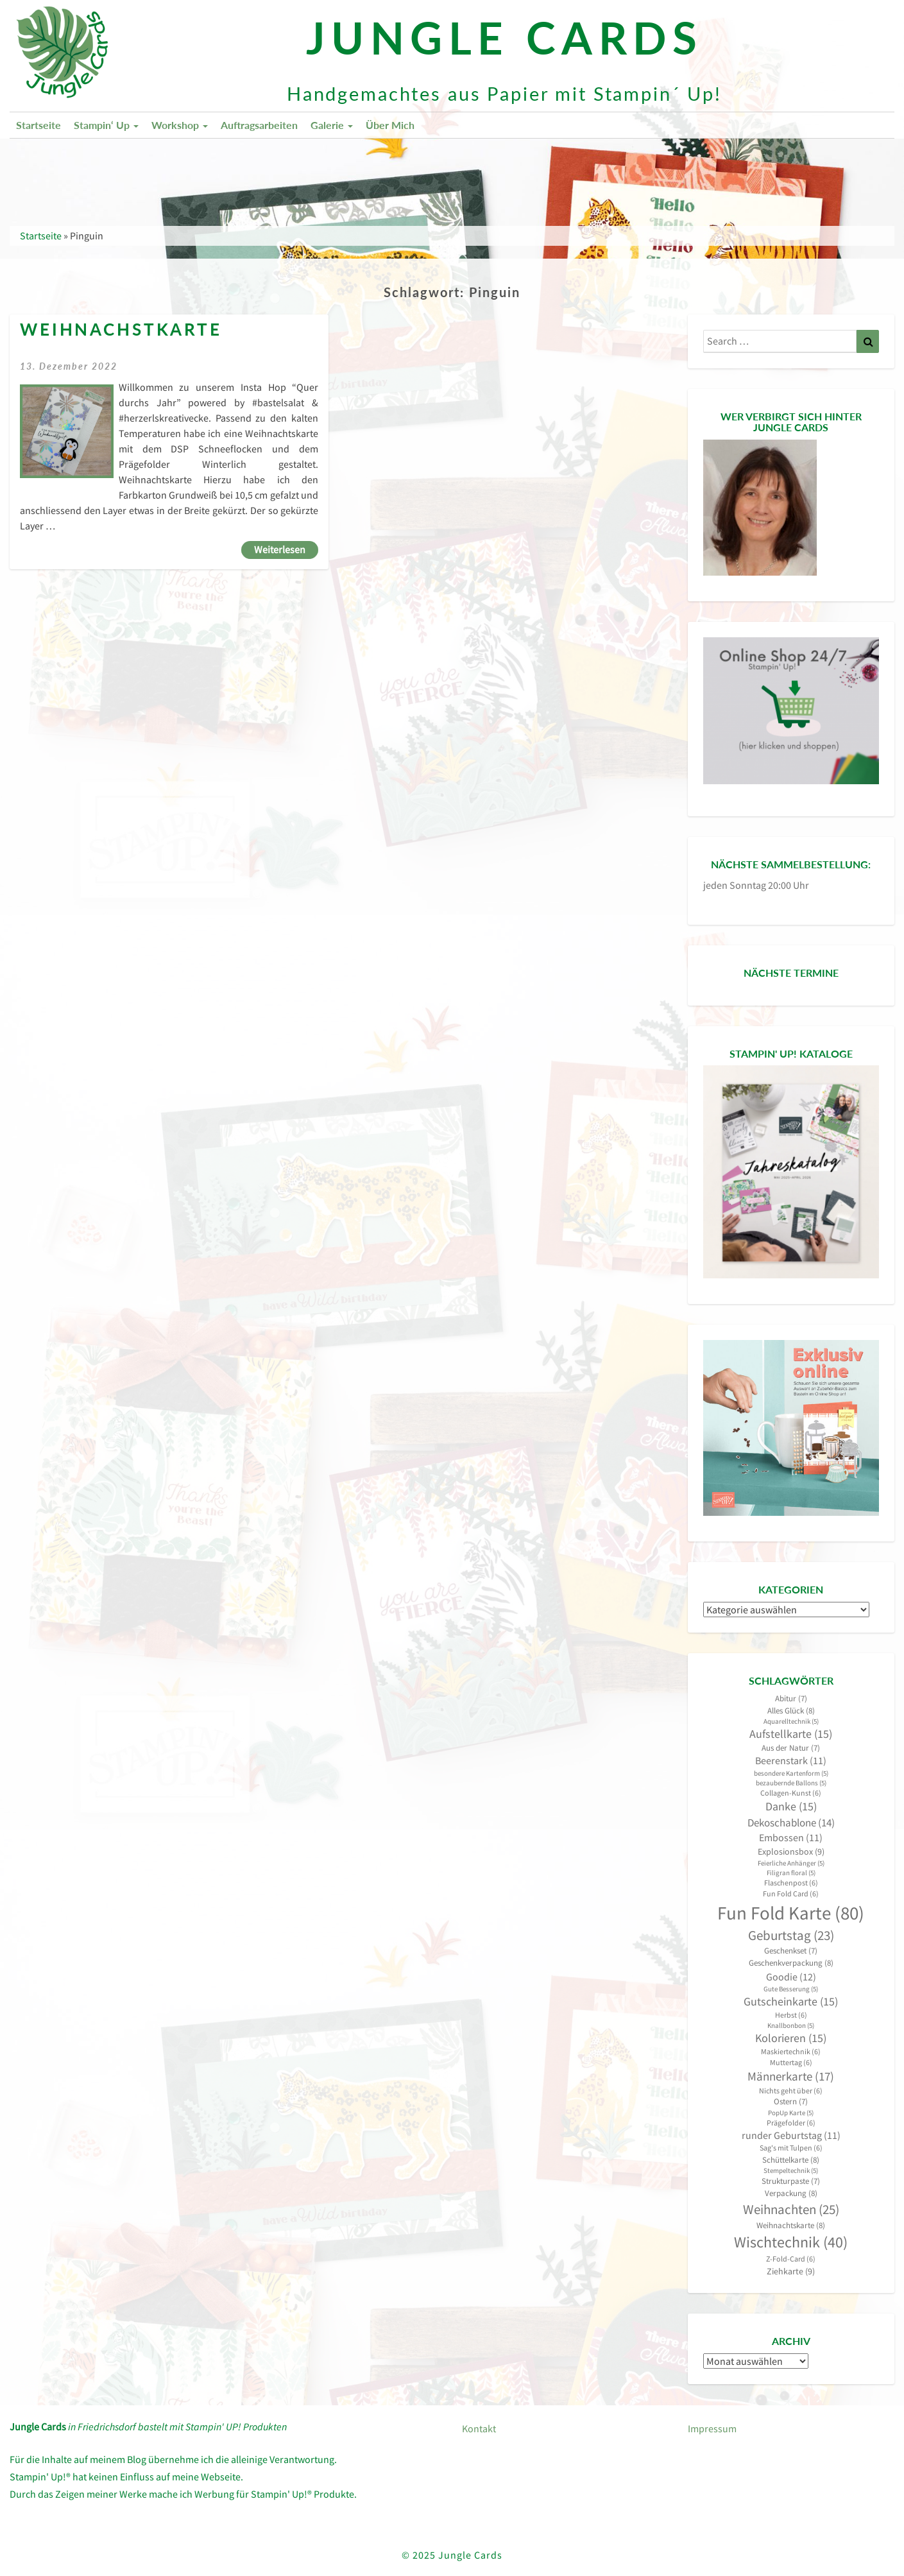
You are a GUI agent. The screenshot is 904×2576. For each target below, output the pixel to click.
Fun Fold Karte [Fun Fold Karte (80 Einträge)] (790, 1913)
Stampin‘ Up (106, 125)
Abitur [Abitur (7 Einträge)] (791, 1698)
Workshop (179, 125)
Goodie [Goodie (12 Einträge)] (791, 1976)
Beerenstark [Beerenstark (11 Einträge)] (790, 1761)
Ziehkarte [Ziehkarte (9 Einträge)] (791, 2271)
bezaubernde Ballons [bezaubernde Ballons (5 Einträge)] (791, 1783)
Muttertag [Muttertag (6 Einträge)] (791, 2062)
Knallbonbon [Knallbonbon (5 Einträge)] (790, 2026)
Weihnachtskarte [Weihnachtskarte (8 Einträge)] (790, 2225)
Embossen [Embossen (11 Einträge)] (791, 1838)
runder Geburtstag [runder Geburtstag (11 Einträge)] (791, 2135)
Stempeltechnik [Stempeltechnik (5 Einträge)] (790, 2171)
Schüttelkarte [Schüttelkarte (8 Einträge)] (790, 2159)
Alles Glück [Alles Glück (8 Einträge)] (791, 1710)
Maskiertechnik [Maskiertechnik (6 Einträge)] (791, 2051)
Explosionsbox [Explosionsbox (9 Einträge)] (791, 1851)
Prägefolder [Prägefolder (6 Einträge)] (791, 2122)
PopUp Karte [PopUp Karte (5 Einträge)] (791, 2113)
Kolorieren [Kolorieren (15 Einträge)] (790, 2038)
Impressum (712, 2428)
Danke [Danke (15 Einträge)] (791, 1806)
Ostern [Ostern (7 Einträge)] (791, 2101)
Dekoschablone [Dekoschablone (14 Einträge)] (791, 1823)
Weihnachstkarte (121, 329)
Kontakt (479, 2428)
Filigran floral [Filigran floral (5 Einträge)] (791, 1873)
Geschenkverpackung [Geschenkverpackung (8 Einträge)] (791, 1962)
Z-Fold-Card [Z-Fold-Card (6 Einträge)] (790, 2258)
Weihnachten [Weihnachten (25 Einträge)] (791, 2209)
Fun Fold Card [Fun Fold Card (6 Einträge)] (791, 1893)
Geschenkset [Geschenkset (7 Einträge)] (790, 1950)
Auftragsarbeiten (259, 125)
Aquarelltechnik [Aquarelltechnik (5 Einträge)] (791, 1721)
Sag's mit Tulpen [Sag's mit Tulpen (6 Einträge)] (791, 2147)
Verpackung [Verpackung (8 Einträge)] (791, 2193)
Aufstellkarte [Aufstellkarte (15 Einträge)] (790, 1734)
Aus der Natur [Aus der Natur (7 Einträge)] (791, 1748)
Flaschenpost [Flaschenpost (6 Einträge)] (791, 1882)
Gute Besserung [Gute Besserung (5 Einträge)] (790, 1989)
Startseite (38, 125)
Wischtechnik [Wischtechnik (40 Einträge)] (791, 2242)
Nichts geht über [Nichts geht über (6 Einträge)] (791, 2090)
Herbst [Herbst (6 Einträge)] (791, 2015)
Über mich (390, 125)
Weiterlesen (286, 549)
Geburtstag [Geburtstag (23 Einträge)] (791, 1935)
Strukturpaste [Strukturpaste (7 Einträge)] (791, 2181)
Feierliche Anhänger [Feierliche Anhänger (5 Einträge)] (791, 1863)
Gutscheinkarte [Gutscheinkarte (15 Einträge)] (791, 2002)
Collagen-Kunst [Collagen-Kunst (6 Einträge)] (790, 1793)
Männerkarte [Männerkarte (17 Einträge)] (790, 2076)
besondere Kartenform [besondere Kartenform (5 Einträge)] (791, 1773)
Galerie (332, 125)
